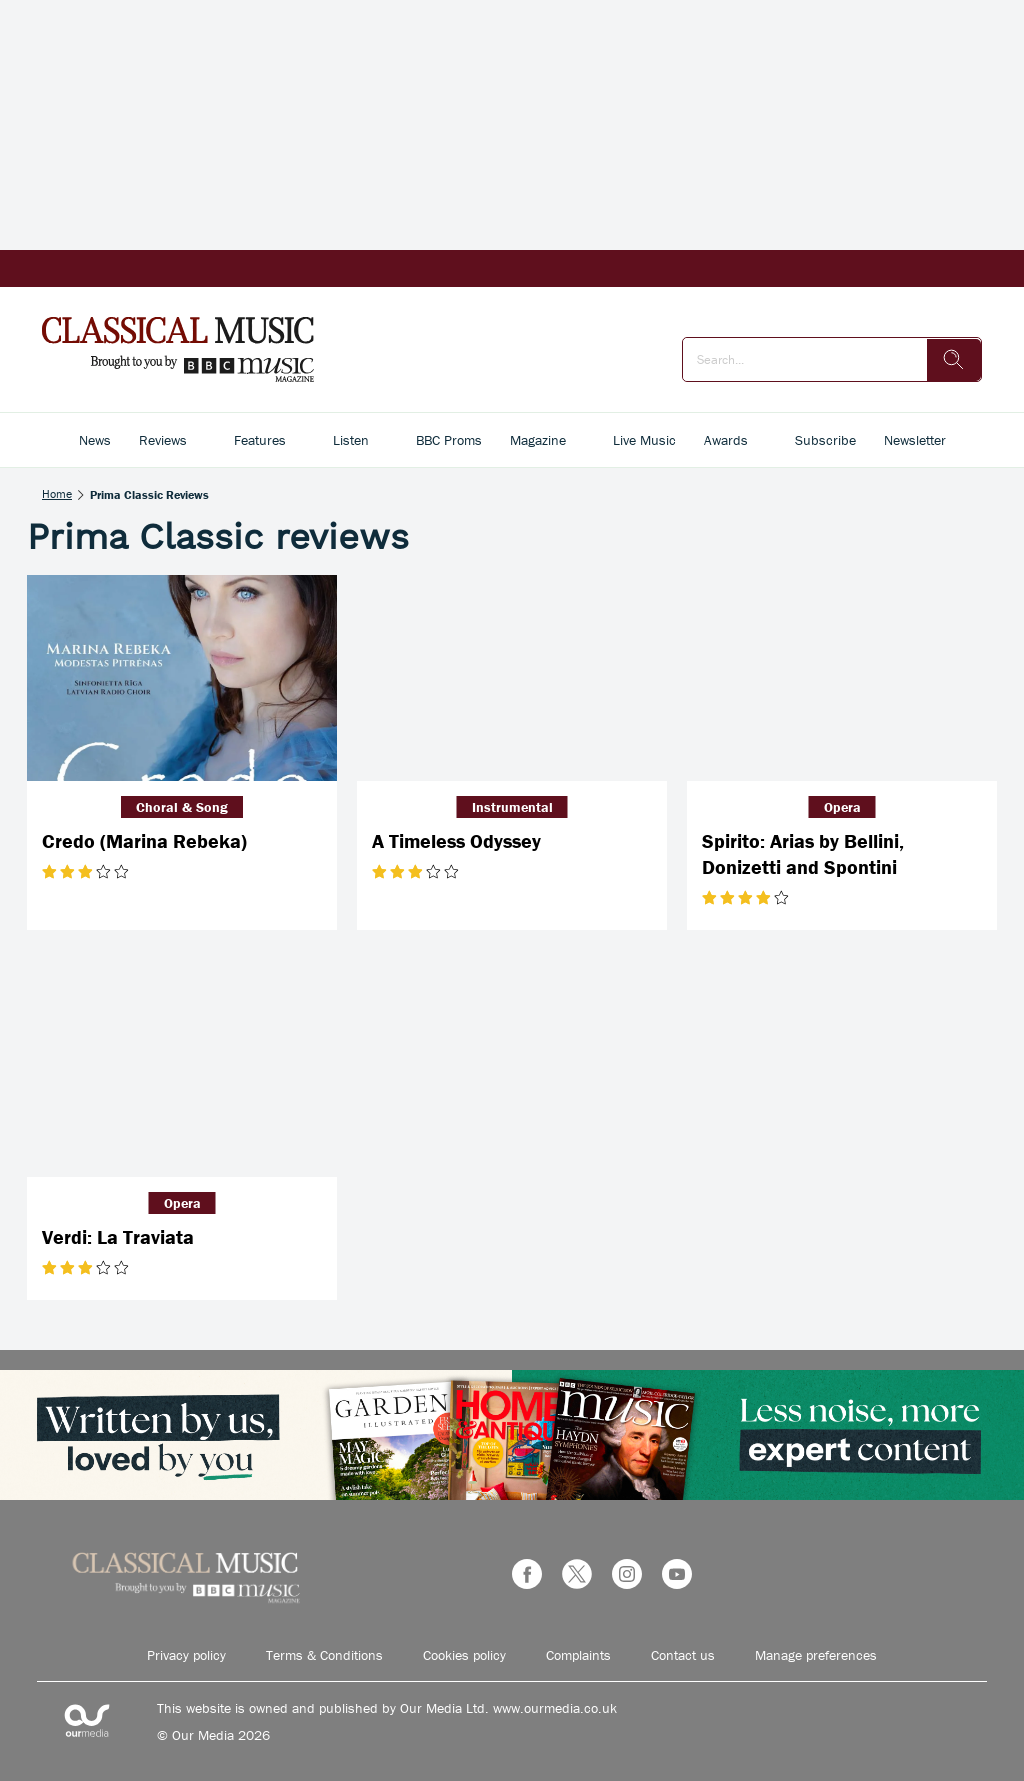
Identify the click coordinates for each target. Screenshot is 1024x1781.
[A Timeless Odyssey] (512, 678)
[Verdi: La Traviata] (182, 1073)
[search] (954, 360)
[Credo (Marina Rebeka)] (182, 678)
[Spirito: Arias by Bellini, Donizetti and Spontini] (842, 678)
